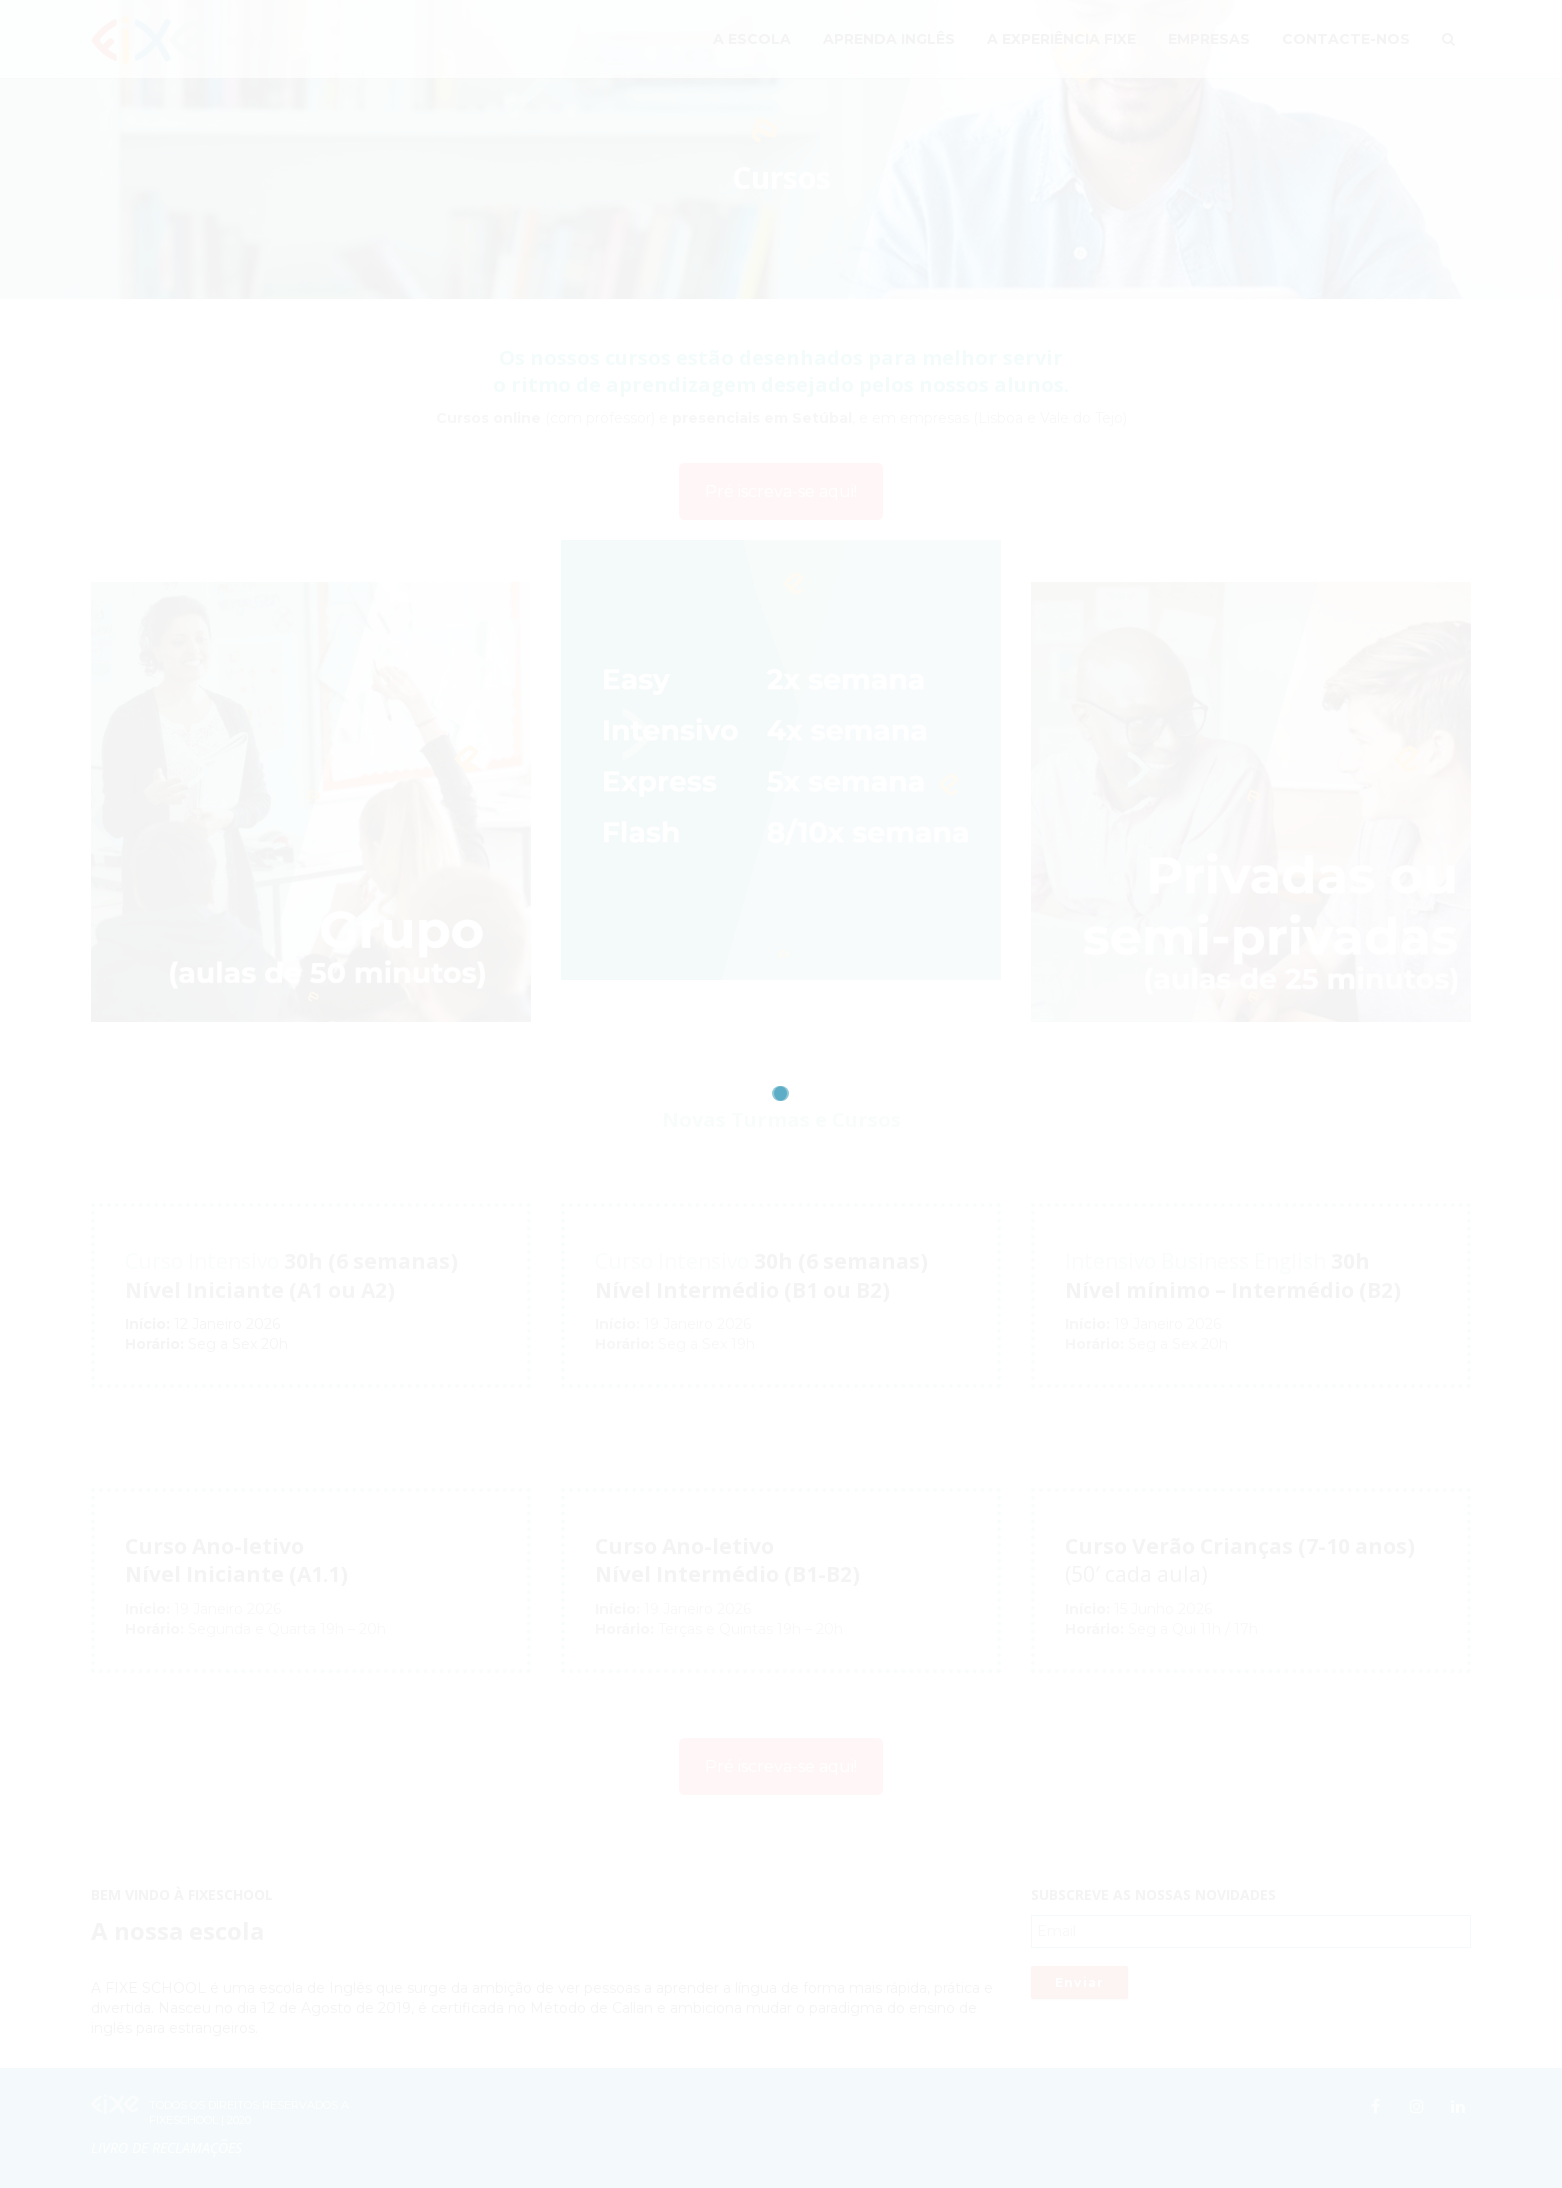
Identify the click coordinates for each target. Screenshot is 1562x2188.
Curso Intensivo (202, 1261)
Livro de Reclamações (166, 2147)
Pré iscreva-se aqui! (781, 491)
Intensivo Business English (1195, 1261)
